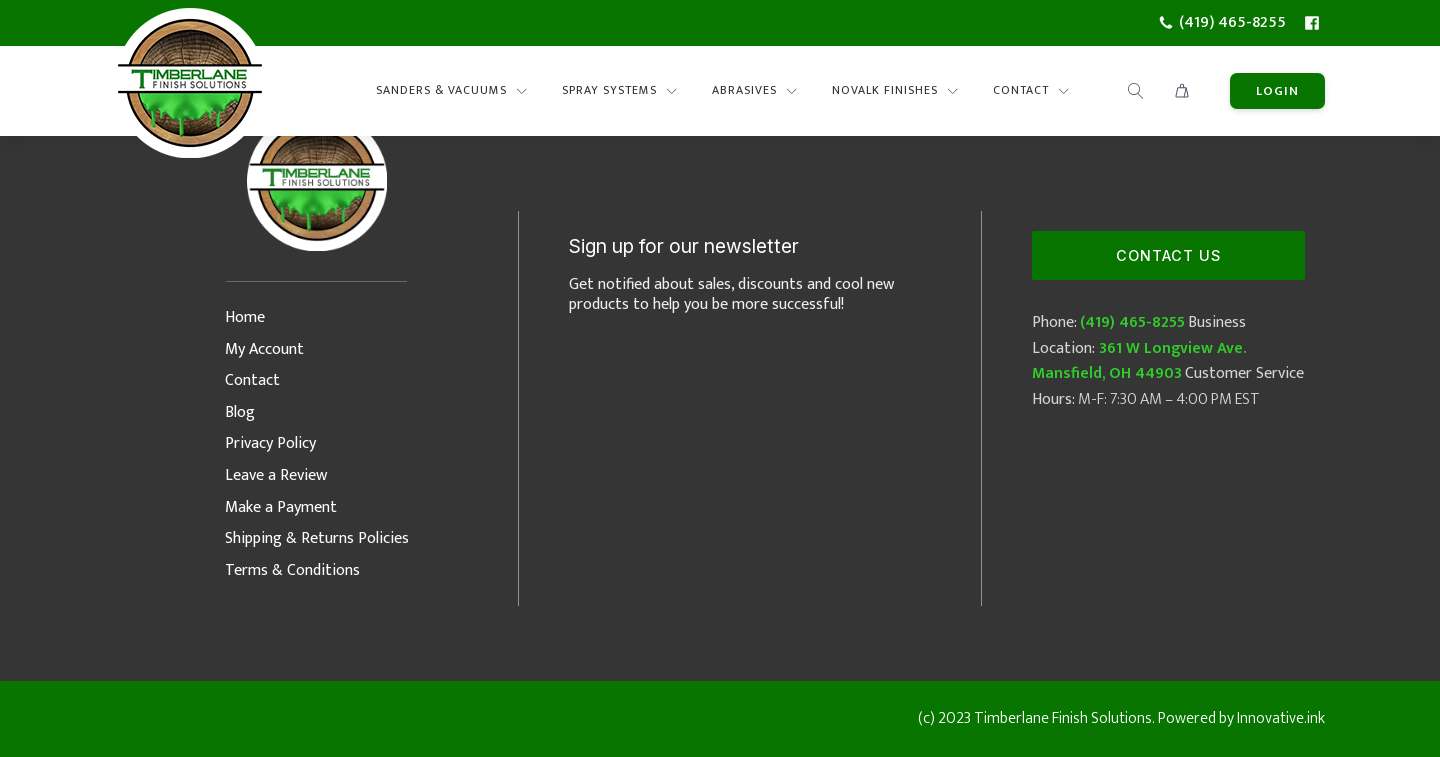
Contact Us (1168, 255)
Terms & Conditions (292, 570)
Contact (252, 380)
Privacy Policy (270, 443)
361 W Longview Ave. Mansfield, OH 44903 (1139, 361)
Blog (240, 412)
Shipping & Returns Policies (317, 538)
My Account (264, 349)
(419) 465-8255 (1132, 322)
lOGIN (1277, 91)
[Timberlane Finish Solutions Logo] (190, 91)
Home (245, 317)
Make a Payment (281, 507)
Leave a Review (276, 475)
